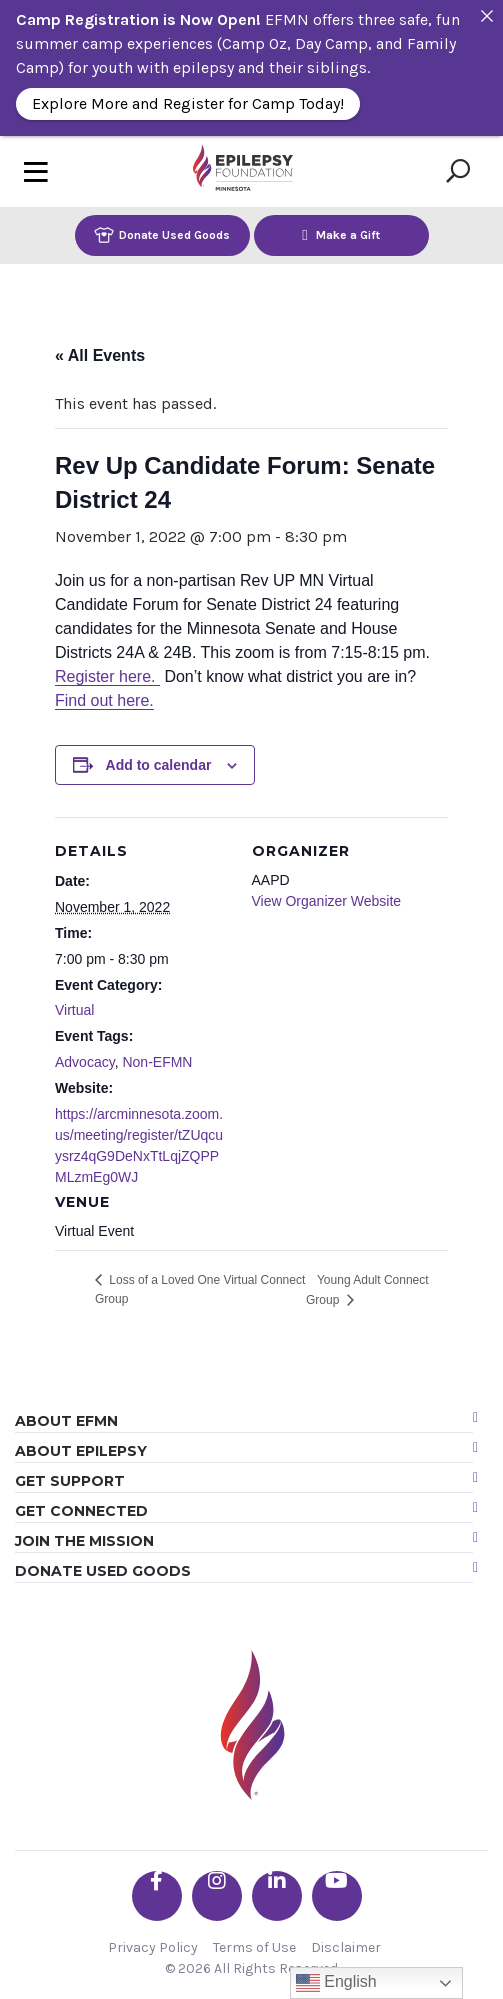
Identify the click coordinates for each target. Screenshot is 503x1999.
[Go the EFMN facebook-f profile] (157, 1896)
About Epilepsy (81, 1451)
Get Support (70, 1481)
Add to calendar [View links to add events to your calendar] (159, 765)
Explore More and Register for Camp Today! (188, 103)
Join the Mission (84, 1541)
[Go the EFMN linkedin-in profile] (277, 1896)
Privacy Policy (153, 1947)
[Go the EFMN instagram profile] (217, 1896)
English (336, 1983)
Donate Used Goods (162, 234)
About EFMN (66, 1421)
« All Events (100, 355)
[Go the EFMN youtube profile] (337, 1896)
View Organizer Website (327, 901)
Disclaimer (346, 1947)
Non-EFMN (157, 1062)
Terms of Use (254, 1947)
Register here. (107, 676)
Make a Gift (341, 234)
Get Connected (81, 1511)
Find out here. (104, 700)
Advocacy (85, 1062)
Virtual (74, 1010)
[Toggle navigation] (36, 171)
